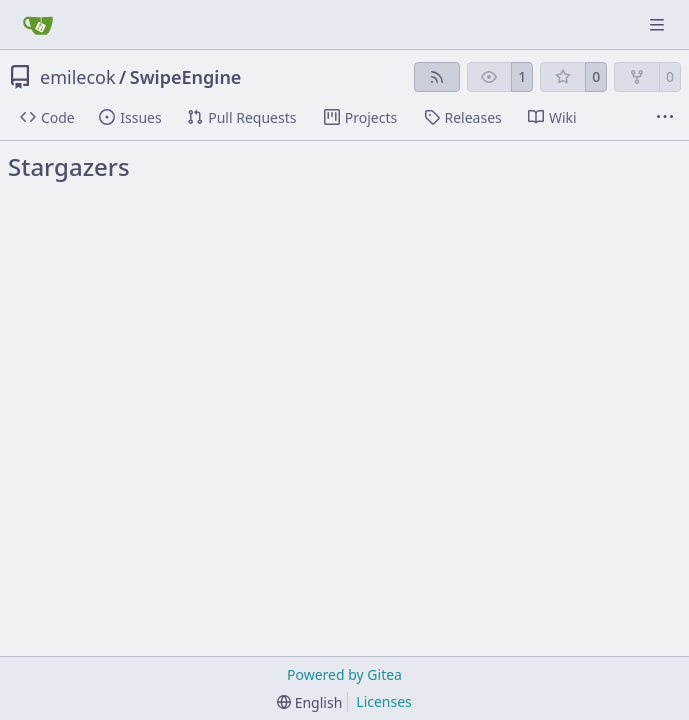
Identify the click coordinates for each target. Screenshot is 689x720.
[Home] (38, 25)
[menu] (309, 702)
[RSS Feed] (437, 77)
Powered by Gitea (344, 674)
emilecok (78, 77)
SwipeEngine (186, 77)
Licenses (384, 701)
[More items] (665, 118)
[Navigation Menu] (659, 24)
